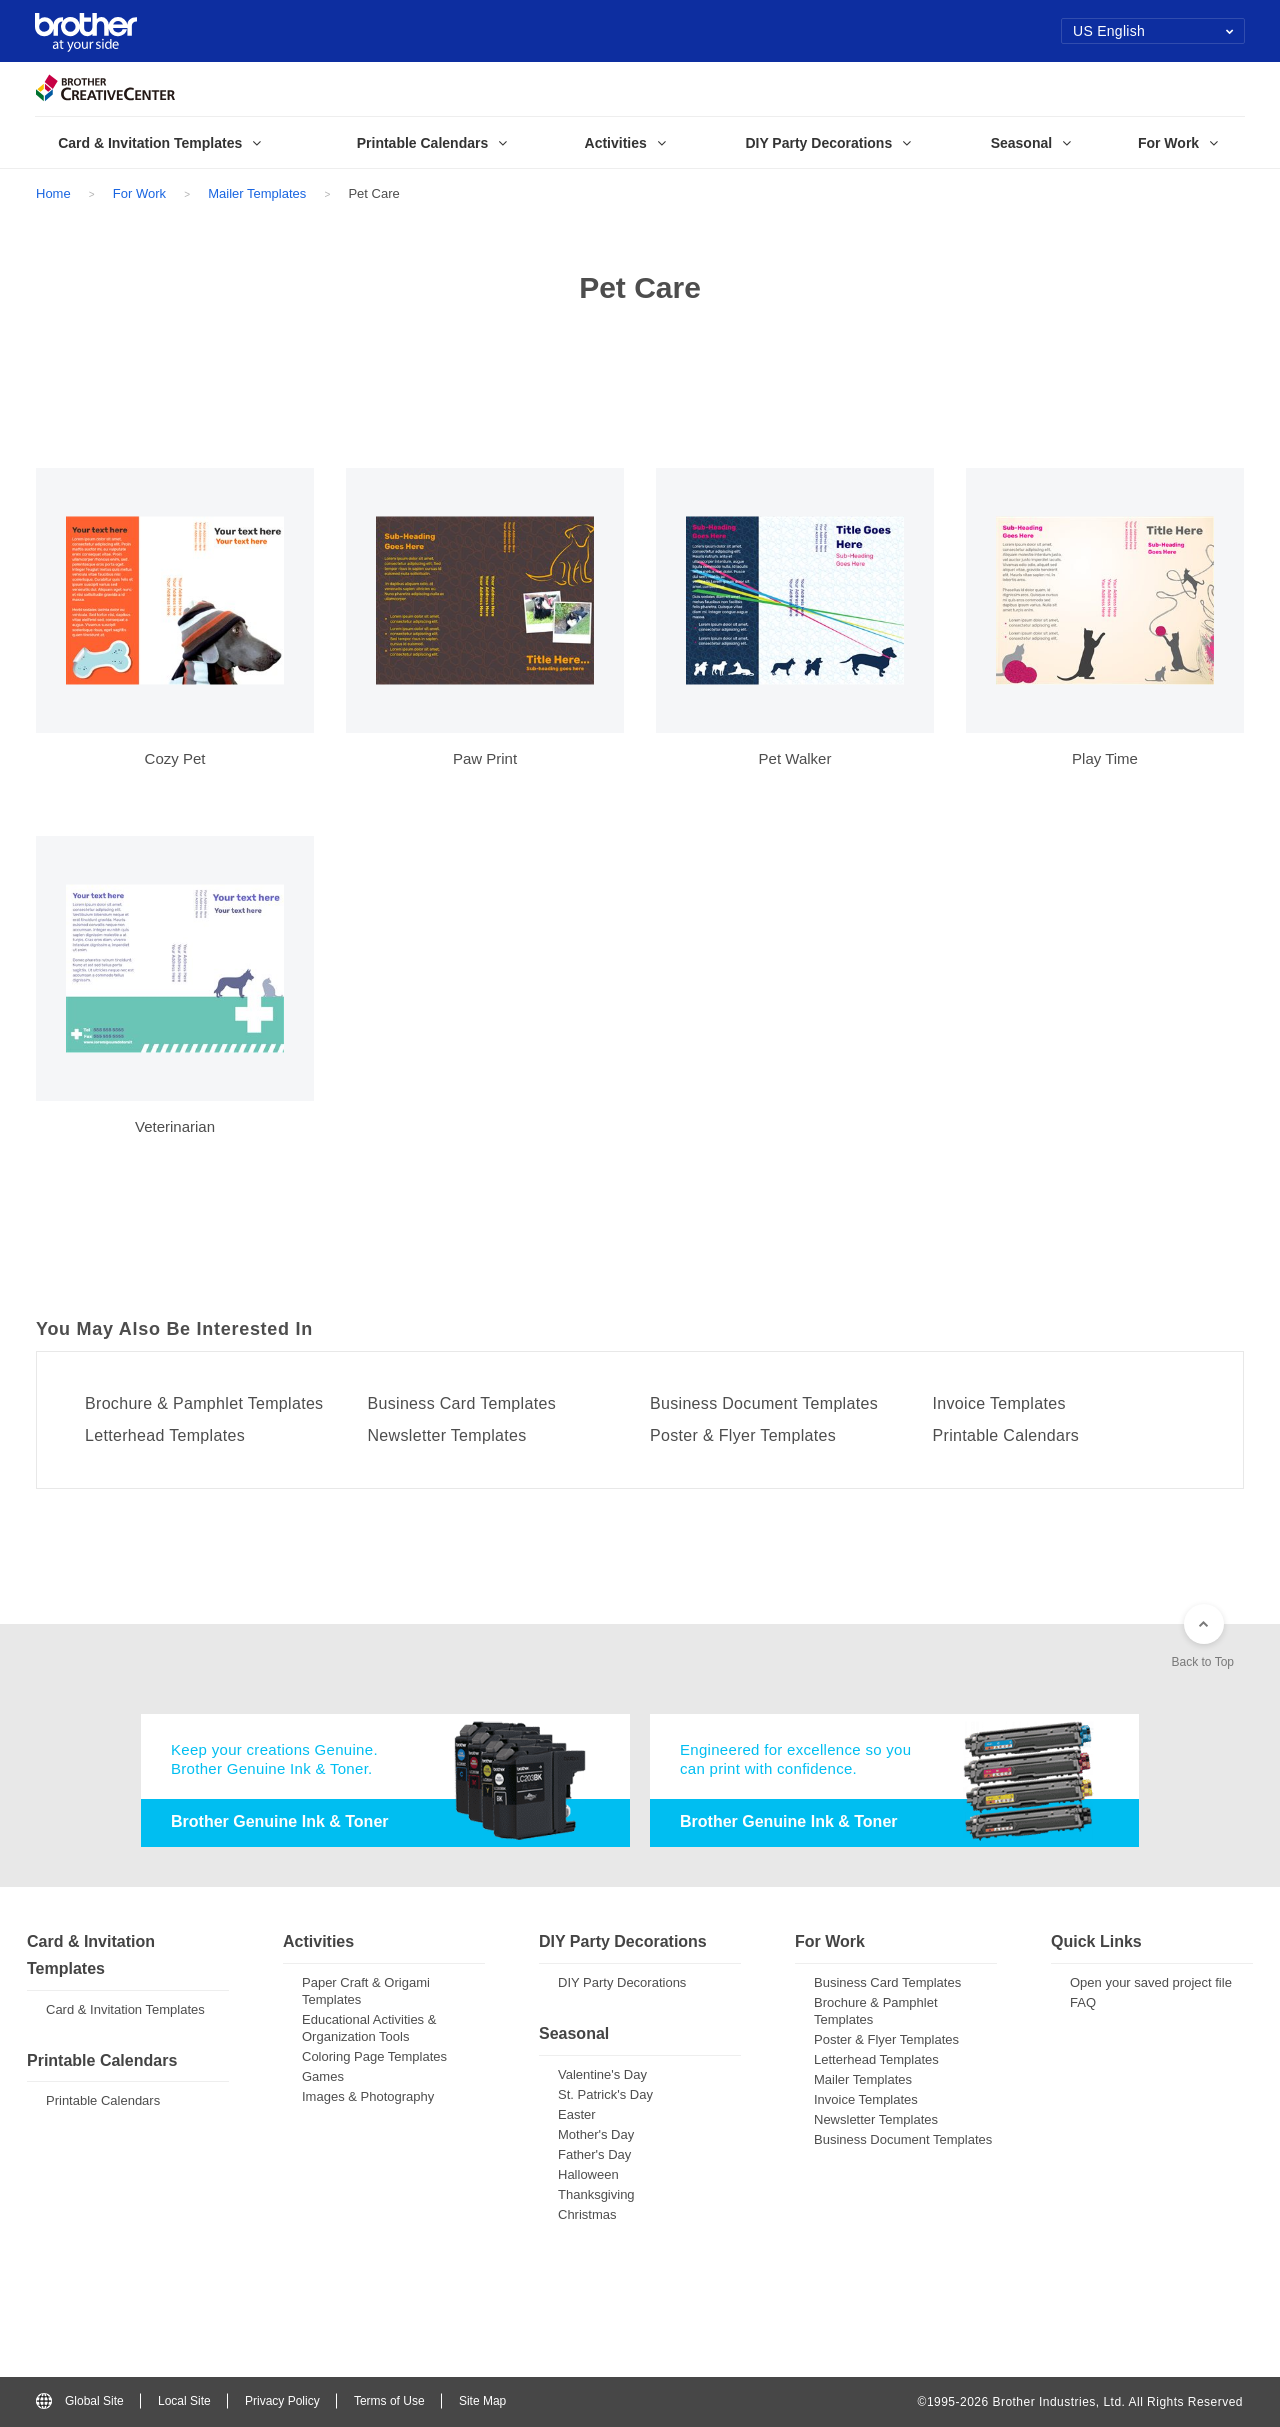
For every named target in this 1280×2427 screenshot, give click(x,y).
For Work (139, 193)
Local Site (184, 2401)
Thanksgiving (596, 2194)
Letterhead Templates (165, 1436)
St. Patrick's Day (605, 2094)
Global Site (80, 2401)
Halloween (588, 2174)
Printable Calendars (1006, 1436)
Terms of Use (389, 2401)
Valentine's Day (602, 2074)
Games (323, 2076)
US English (1153, 31)
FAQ (1083, 2002)
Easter (577, 2114)
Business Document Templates (764, 1404)
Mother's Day (596, 2134)
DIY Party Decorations (622, 1982)
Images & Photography (368, 2096)
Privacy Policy (282, 2401)
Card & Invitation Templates (125, 2009)
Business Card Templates (462, 1404)
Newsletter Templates (447, 1436)
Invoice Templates (999, 1404)
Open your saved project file (1151, 1982)
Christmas (587, 2214)
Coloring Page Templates (374, 2056)
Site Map (482, 2401)
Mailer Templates (257, 193)
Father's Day (594, 2154)
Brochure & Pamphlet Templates (204, 1404)
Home (53, 193)
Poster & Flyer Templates (743, 1436)
